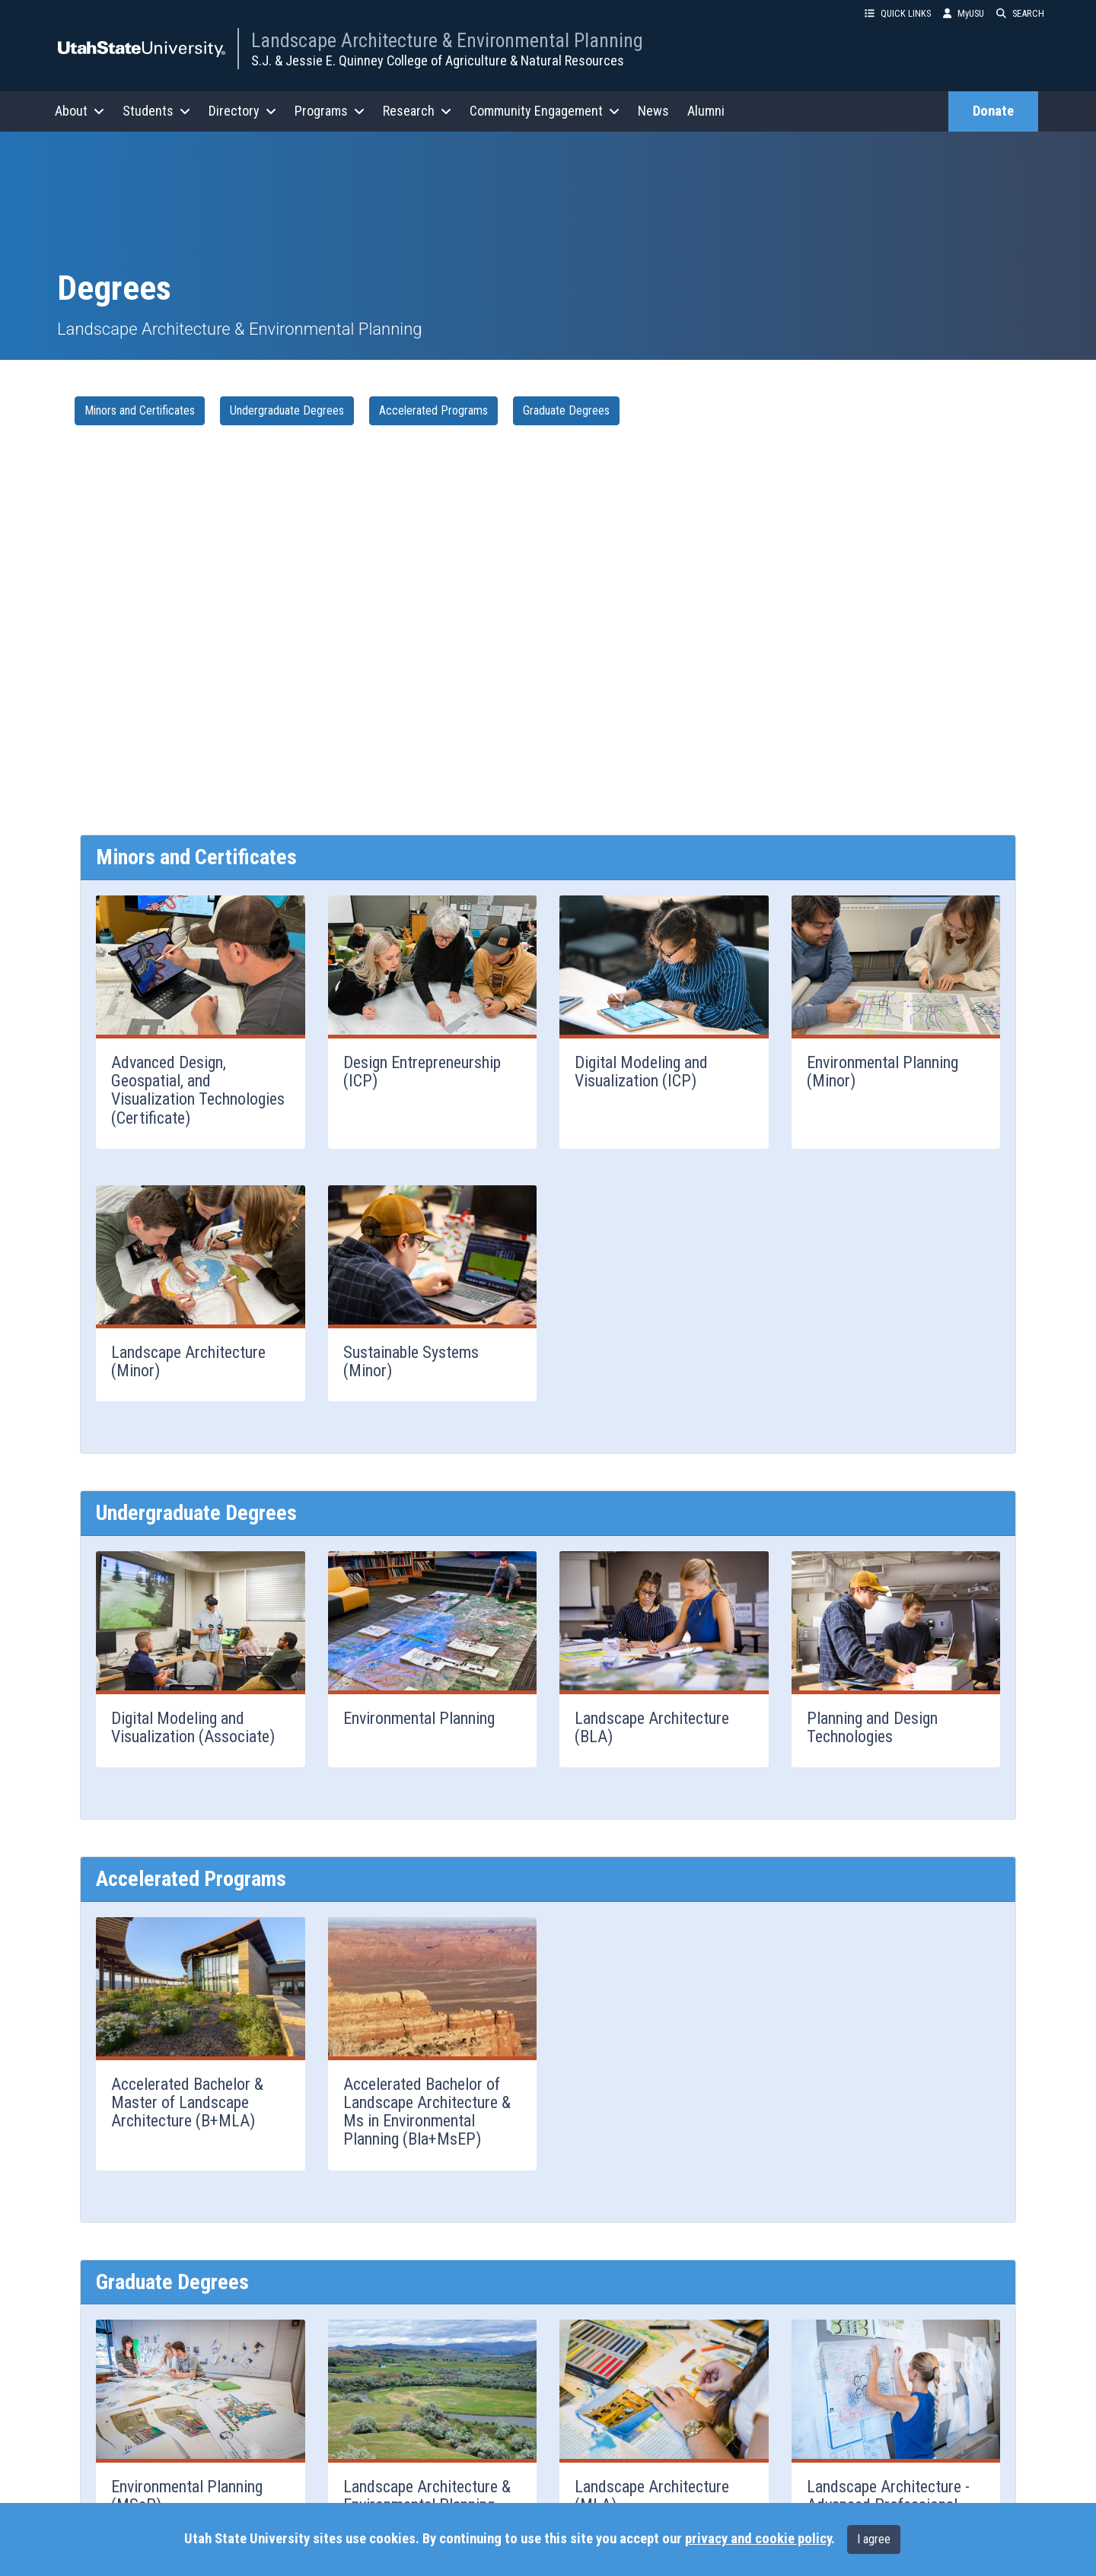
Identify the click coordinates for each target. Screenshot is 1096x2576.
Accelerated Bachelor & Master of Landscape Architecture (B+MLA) (187, 2102)
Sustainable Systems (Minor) (411, 1361)
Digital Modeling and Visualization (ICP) (641, 1071)
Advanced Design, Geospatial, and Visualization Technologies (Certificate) (198, 1090)
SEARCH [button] (1020, 13)
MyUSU (963, 13)
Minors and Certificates (139, 410)
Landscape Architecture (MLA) (652, 2495)
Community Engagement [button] (545, 111)
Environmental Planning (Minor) (882, 1071)
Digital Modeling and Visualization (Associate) (193, 1727)
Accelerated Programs (433, 410)
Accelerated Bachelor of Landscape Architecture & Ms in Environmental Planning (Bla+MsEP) (427, 2112)
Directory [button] (242, 111)
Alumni (706, 111)
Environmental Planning (419, 1718)
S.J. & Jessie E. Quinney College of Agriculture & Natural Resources (437, 60)
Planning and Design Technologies (872, 1727)
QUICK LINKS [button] (898, 13)
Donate (993, 111)
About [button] (79, 111)
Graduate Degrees (566, 410)
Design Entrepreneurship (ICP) (422, 1071)
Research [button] (417, 111)
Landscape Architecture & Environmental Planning (447, 40)
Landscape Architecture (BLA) (652, 1727)
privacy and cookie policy (758, 2538)
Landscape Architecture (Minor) (188, 1361)
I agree (873, 2539)
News (653, 111)
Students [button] (156, 111)
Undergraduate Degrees (287, 410)
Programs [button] (330, 111)
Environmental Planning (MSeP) (187, 2495)
